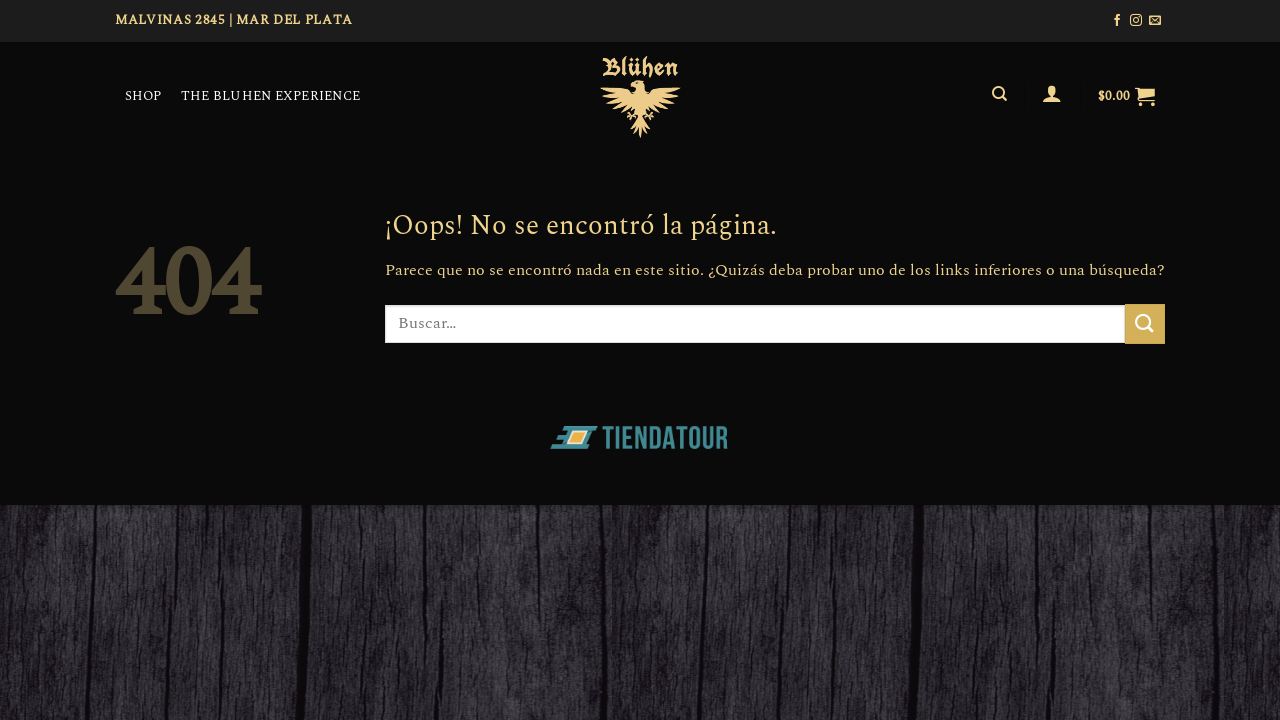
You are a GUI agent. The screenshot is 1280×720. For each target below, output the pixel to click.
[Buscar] (999, 94)
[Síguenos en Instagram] (1136, 21)
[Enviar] (1145, 323)
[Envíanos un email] (1155, 21)
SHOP (143, 96)
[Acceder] (1052, 93)
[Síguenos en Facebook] (1117, 21)
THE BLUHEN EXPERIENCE (270, 96)
